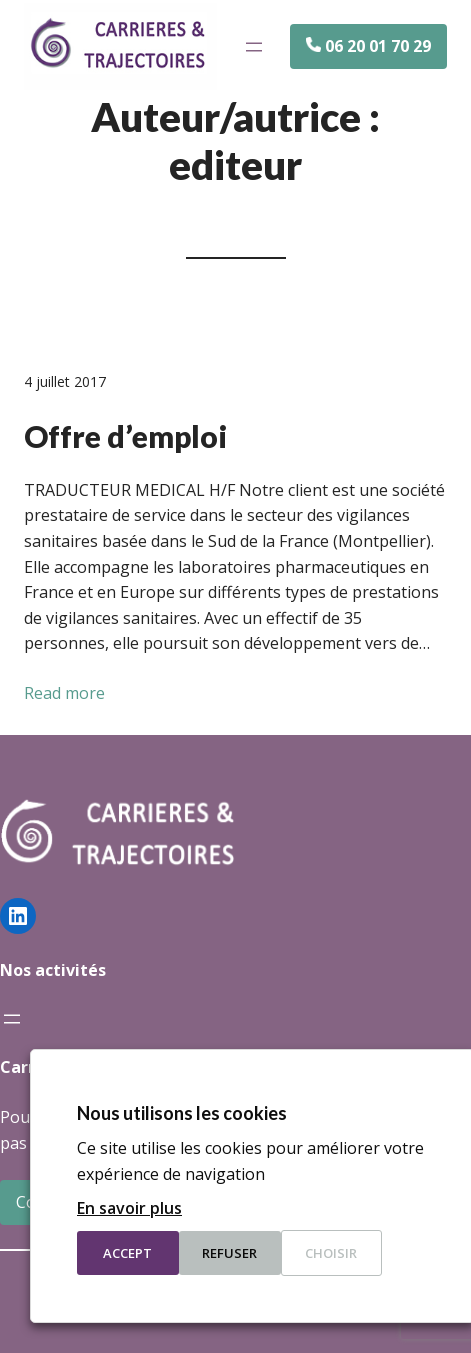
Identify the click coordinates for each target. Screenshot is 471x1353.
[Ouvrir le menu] (254, 47)
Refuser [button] (229, 1253)
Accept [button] (127, 1253)
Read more (64, 693)
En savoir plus (129, 1208)
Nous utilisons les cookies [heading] (182, 1113)
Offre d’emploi (125, 436)
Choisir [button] (331, 1253)
